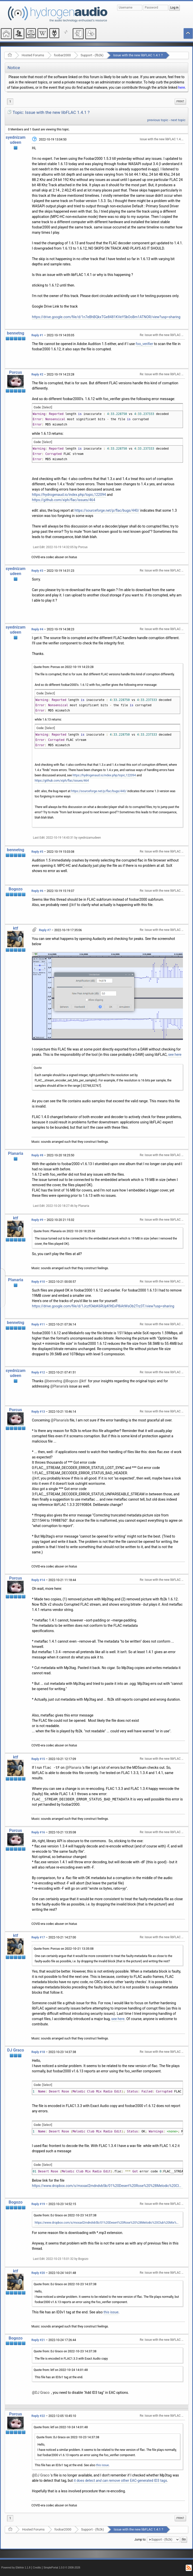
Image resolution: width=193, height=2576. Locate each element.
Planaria (15, 1153)
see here (174, 1055)
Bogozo (15, 889)
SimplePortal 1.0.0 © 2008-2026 (61, 2567)
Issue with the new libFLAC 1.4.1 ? (138, 55)
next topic (178, 120)
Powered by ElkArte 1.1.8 (15, 2567)
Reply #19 (38, 2204)
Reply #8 (37, 1155)
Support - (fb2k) (92, 55)
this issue (111, 2312)
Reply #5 (37, 851)
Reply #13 (38, 1411)
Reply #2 (37, 374)
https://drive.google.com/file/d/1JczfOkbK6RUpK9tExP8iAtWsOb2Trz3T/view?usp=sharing (103, 1306)
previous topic (157, 120)
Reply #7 (45, 930)
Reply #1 (37, 335)
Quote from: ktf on (61, 2370)
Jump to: (140, 2539)
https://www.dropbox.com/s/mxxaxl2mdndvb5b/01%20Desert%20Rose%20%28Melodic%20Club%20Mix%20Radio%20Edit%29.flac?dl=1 (107, 2186)
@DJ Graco (41, 2393)
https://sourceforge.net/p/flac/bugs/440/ (106, 510)
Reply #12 (38, 1372)
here (181, 87)
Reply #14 (38, 1580)
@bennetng (53, 1381)
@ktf (72, 905)
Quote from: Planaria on (64, 1231)
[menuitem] (180, 102)
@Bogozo (70, 1381)
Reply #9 (37, 1220)
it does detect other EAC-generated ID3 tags (120, 2480)
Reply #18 (38, 2052)
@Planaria (58, 1386)
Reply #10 (38, 1281)
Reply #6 (37, 891)
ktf (15, 928)
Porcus (15, 372)
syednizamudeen (16, 140)
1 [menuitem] (10, 101)
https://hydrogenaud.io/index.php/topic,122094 (69, 495)
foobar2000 (62, 55)
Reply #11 (38, 1324)
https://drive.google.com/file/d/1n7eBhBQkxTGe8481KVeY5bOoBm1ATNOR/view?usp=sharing (106, 317)
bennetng (15, 333)
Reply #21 (38, 2340)
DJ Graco (15, 2050)
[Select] (47, 407)
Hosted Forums (33, 55)
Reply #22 (38, 2416)
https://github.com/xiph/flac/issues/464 (63, 500)
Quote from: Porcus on (63, 667)
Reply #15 (38, 1759)
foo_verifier (144, 344)
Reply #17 (38, 1937)
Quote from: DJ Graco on (65, 2215)
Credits (37, 2567)
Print (180, 101)
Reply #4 (37, 629)
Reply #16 (38, 1832)
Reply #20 (38, 2273)
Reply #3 (37, 571)
